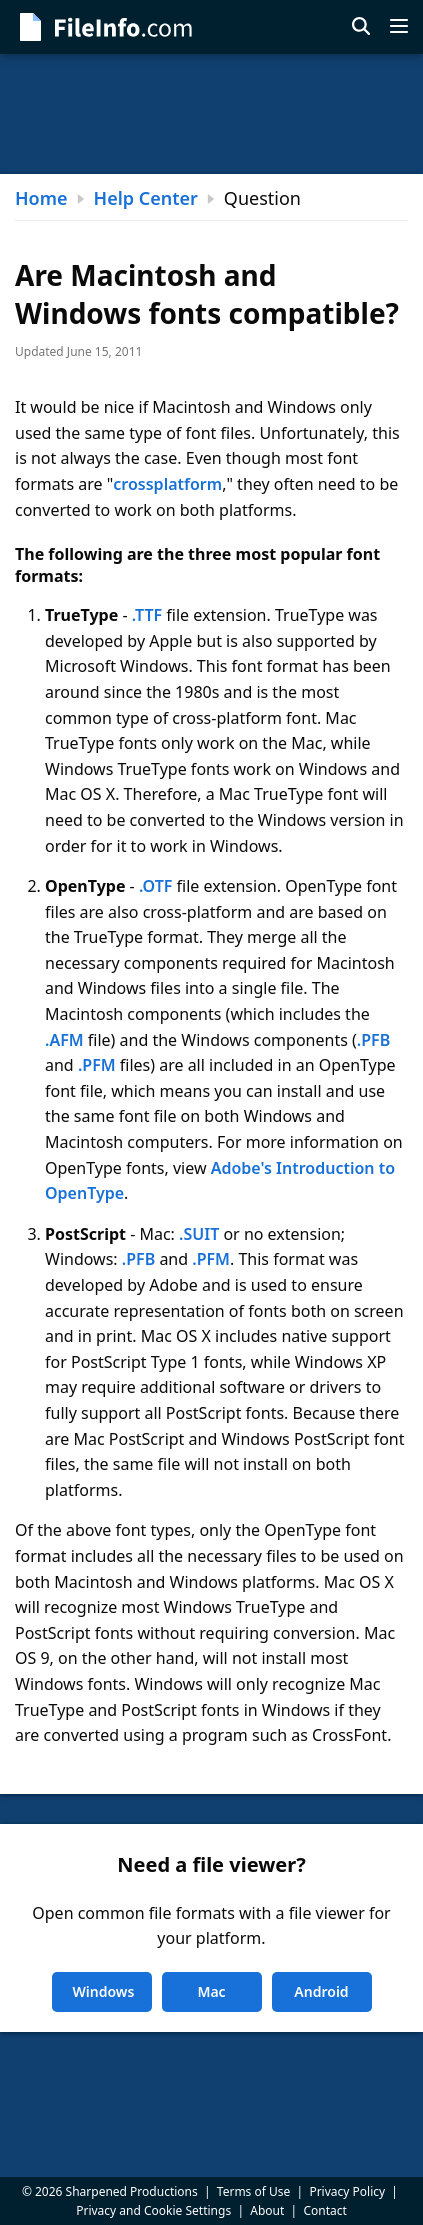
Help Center (146, 198)
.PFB (373, 1040)
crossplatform (167, 484)
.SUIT (199, 1234)
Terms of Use (253, 2191)
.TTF (147, 615)
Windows (104, 1991)
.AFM (64, 1040)
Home (41, 198)
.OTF (155, 886)
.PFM (97, 1065)
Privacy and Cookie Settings (153, 2210)
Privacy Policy (347, 2191)
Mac (211, 1991)
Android (321, 1991)
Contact (324, 2210)
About (267, 2210)
